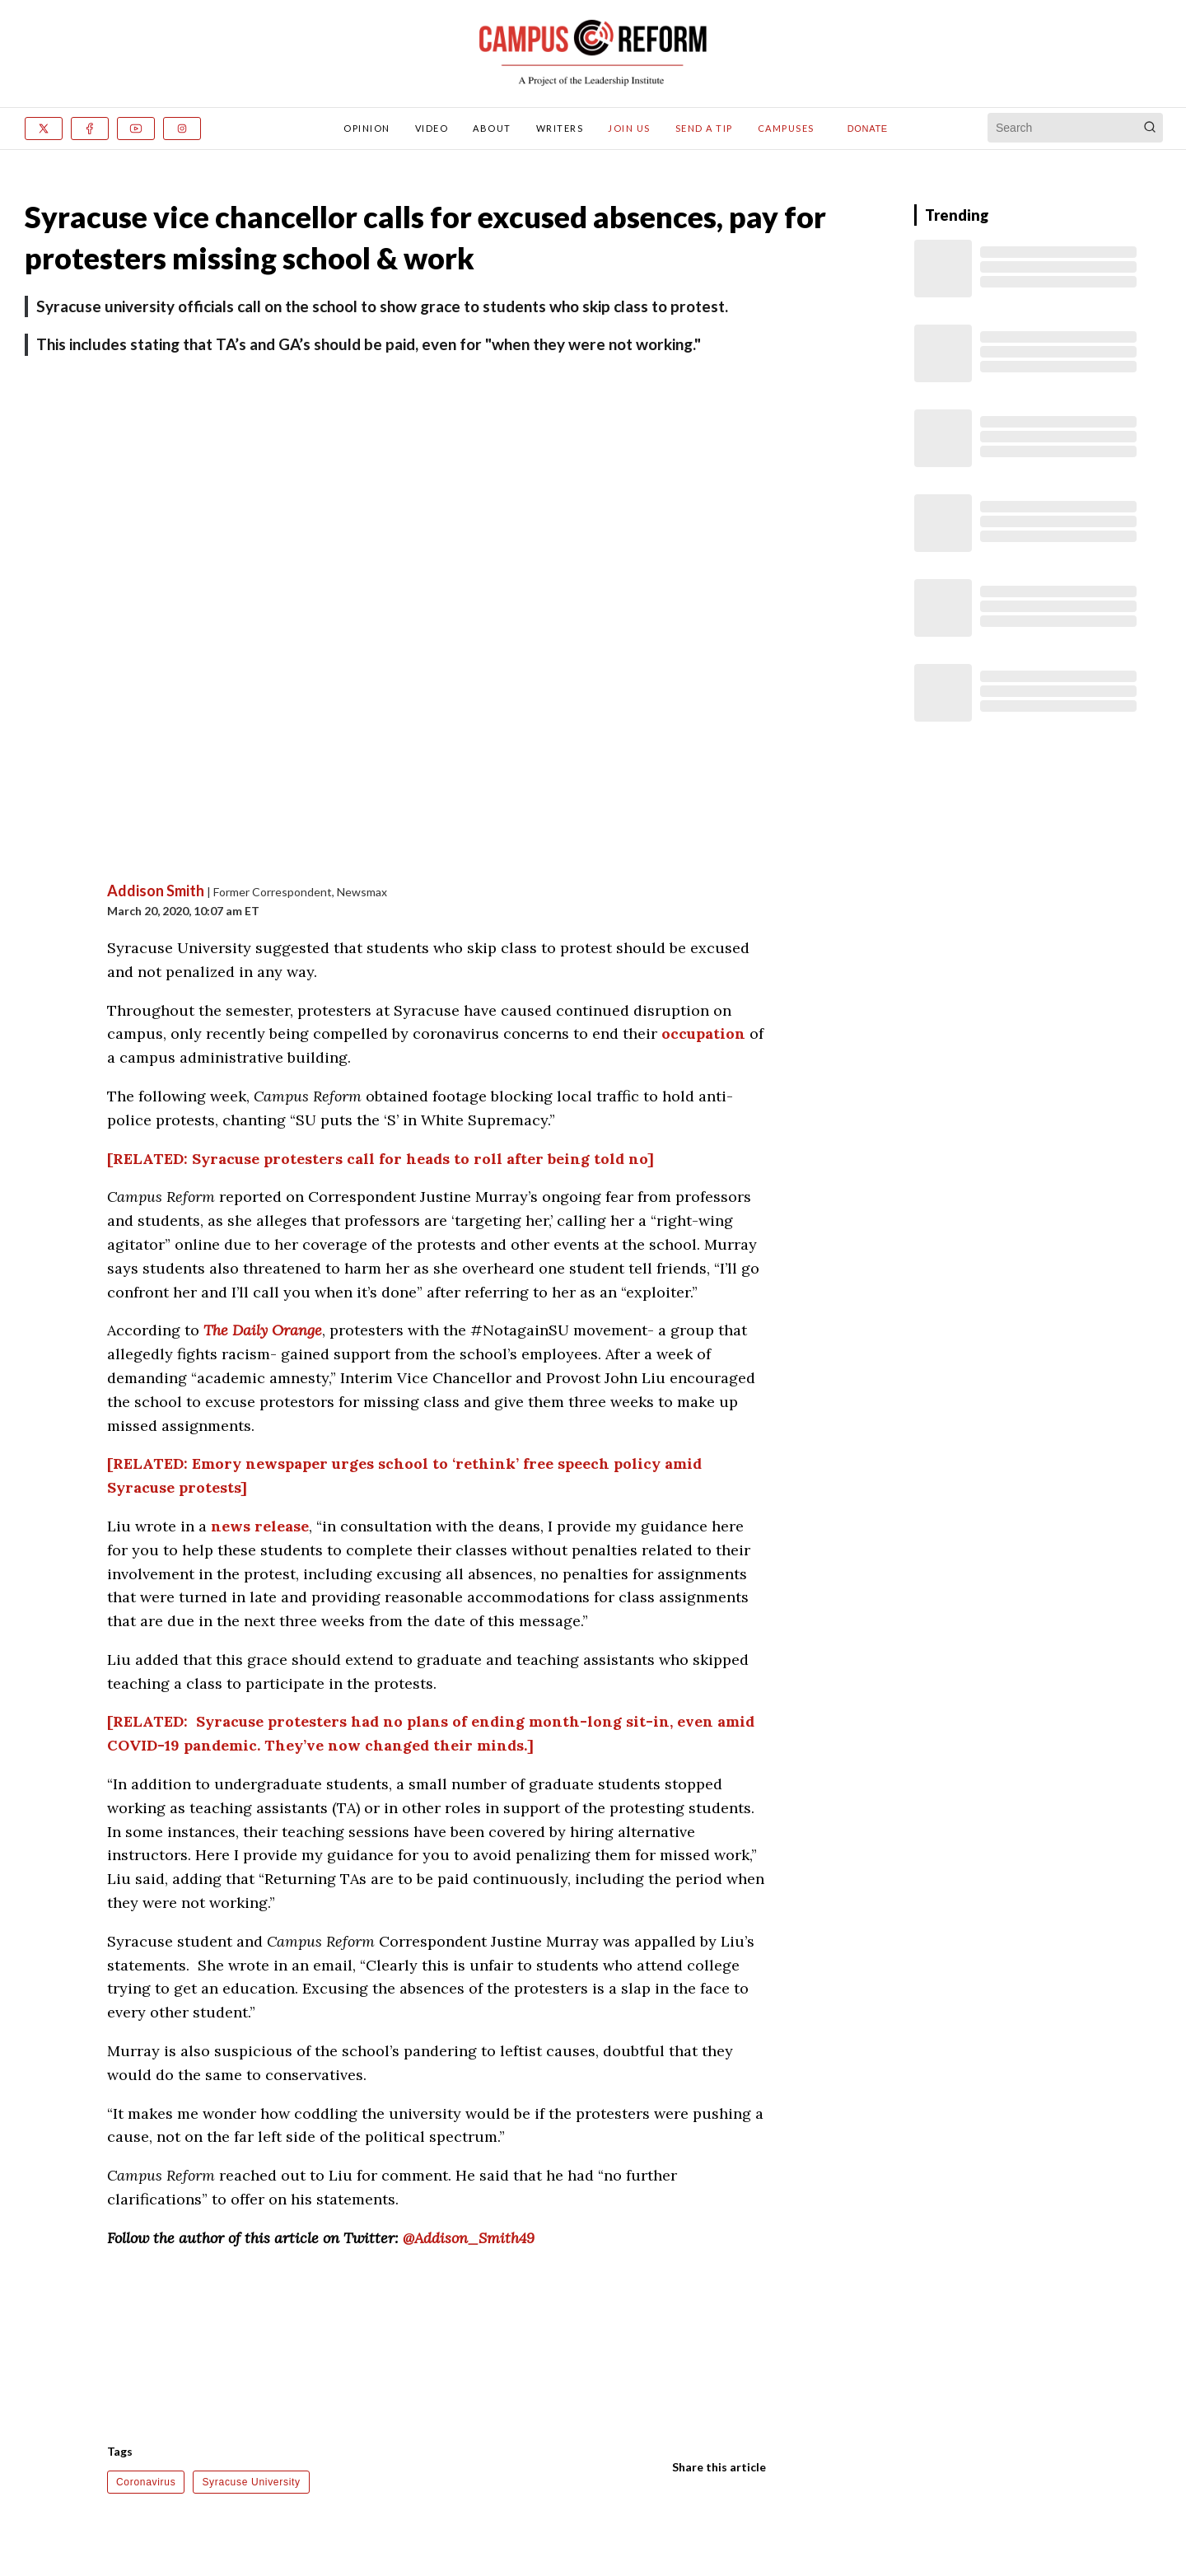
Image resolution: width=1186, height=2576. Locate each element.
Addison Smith (155, 890)
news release (260, 1526)
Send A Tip (704, 128)
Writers (560, 128)
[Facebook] (90, 128)
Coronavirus (145, 2482)
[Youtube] (136, 128)
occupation (703, 1033)
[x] (44, 128)
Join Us (629, 128)
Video (432, 128)
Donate (867, 128)
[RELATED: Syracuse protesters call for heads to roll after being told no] (380, 1158)
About (492, 128)
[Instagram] (182, 128)
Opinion (366, 128)
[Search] (1149, 127)
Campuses (786, 128)
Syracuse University (251, 2482)
